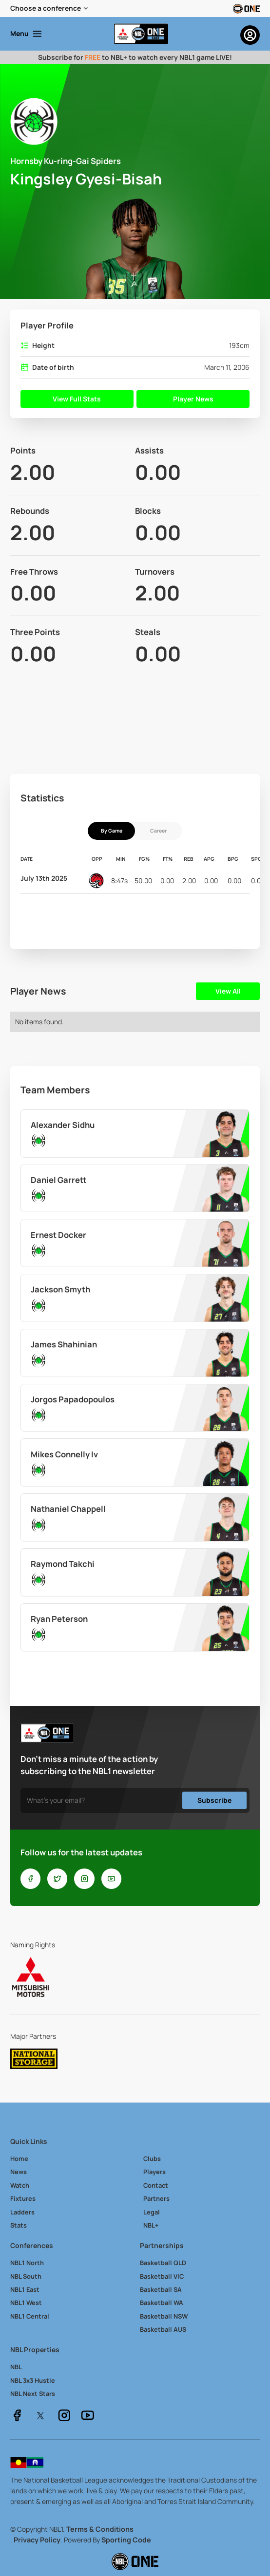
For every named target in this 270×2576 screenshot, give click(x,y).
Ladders (22, 2212)
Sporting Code (126, 2539)
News (18, 2171)
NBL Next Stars (32, 2393)
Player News (193, 398)
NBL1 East (24, 2289)
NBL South (25, 2276)
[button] (49, 8)
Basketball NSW (164, 2316)
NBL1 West (26, 2302)
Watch (19, 2185)
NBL (16, 2366)
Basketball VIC (162, 2276)
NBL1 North (27, 2262)
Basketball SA (161, 2289)
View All (228, 991)
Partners (156, 2198)
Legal (151, 2212)
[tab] (111, 830)
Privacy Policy (37, 2539)
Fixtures (23, 2198)
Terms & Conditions (100, 2529)
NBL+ (150, 2225)
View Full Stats (77, 398)
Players (154, 2171)
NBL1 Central (29, 2316)
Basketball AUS (163, 2329)
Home (19, 2158)
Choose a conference (45, 8)
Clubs (152, 2158)
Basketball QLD (163, 2262)
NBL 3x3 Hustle (32, 2380)
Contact (155, 2185)
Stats (18, 2225)
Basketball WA (161, 2302)
